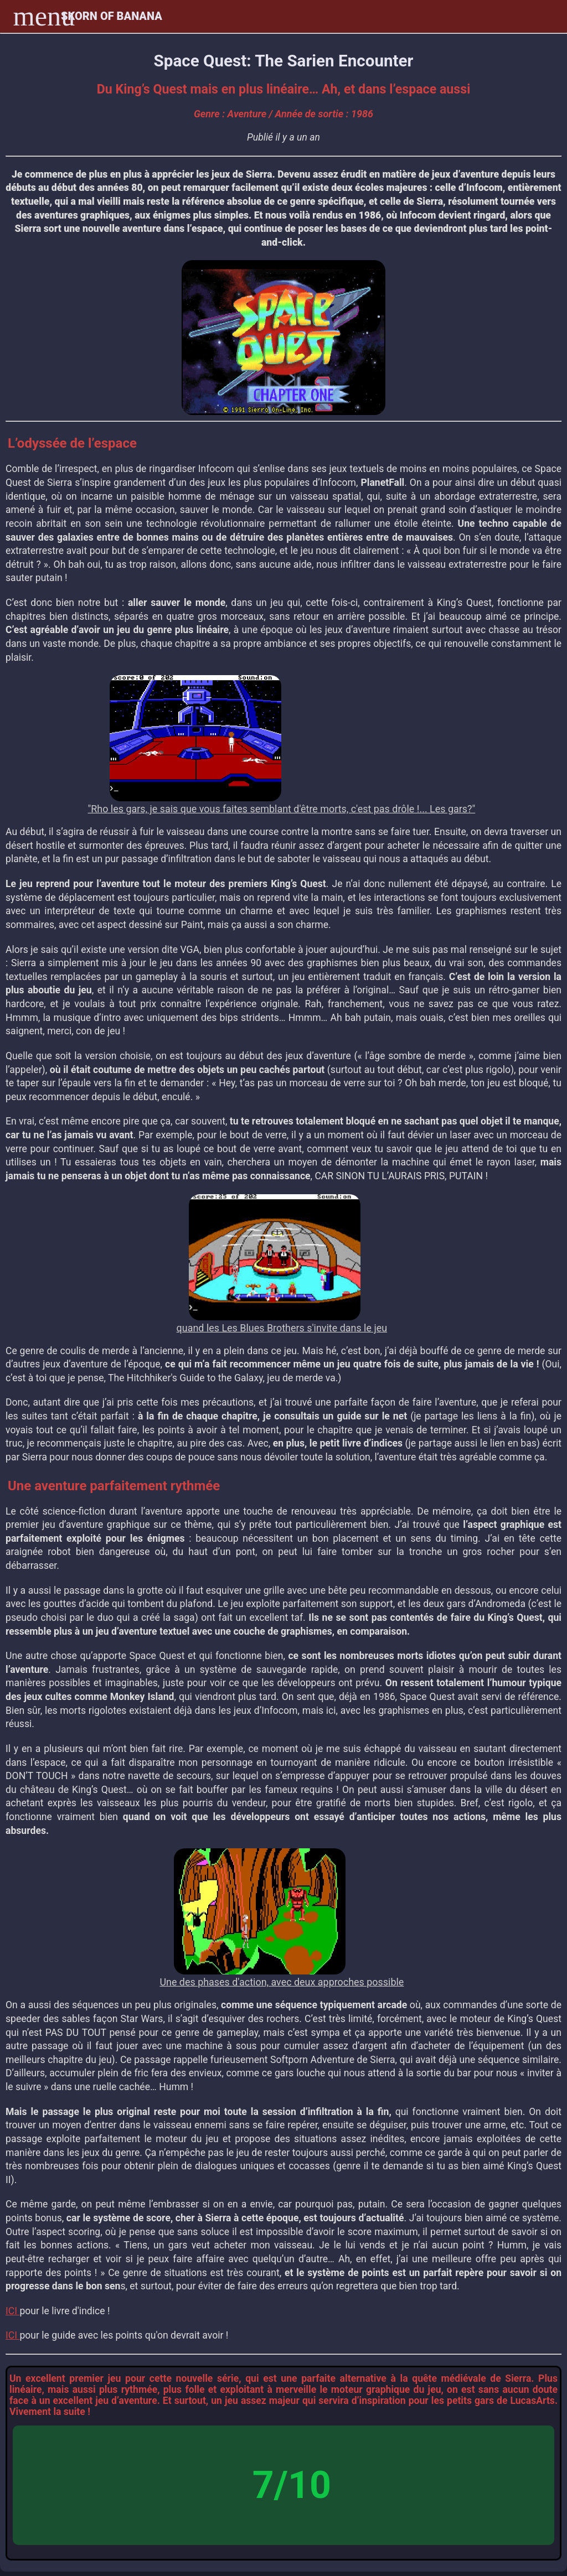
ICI (12, 2310)
